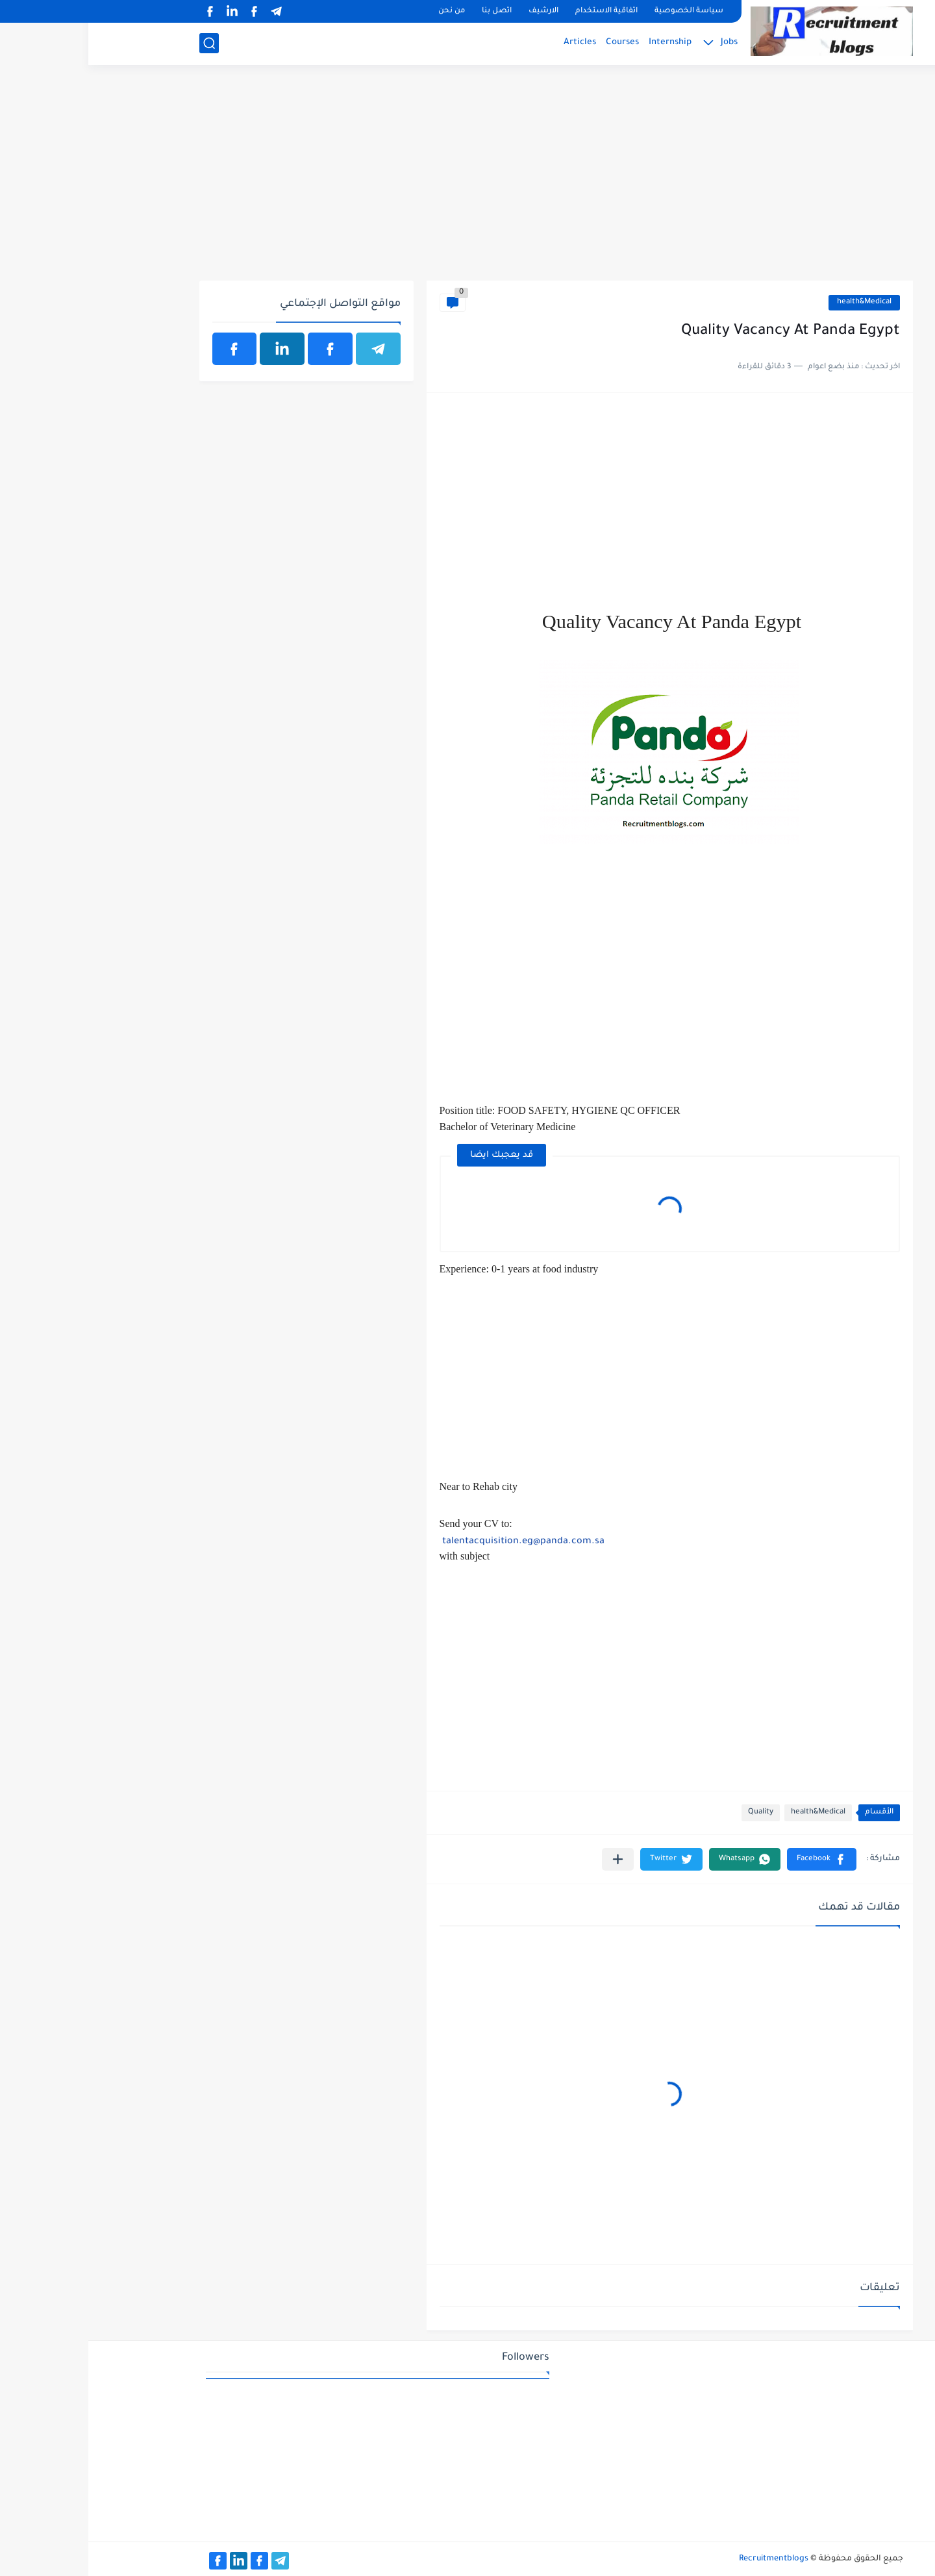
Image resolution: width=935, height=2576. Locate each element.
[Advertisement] (468, 180)
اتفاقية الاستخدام (518, 11)
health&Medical (776, 302)
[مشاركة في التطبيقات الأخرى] (529, 1859)
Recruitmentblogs (685, 2559)
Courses (534, 42)
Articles (491, 42)
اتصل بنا (408, 11)
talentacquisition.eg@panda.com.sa (435, 1542)
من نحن (363, 11)
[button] (733, 1859)
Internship (581, 42)
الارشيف (455, 11)
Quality (672, 1812)
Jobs (640, 42)
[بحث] (121, 43)
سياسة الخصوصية (600, 11)
